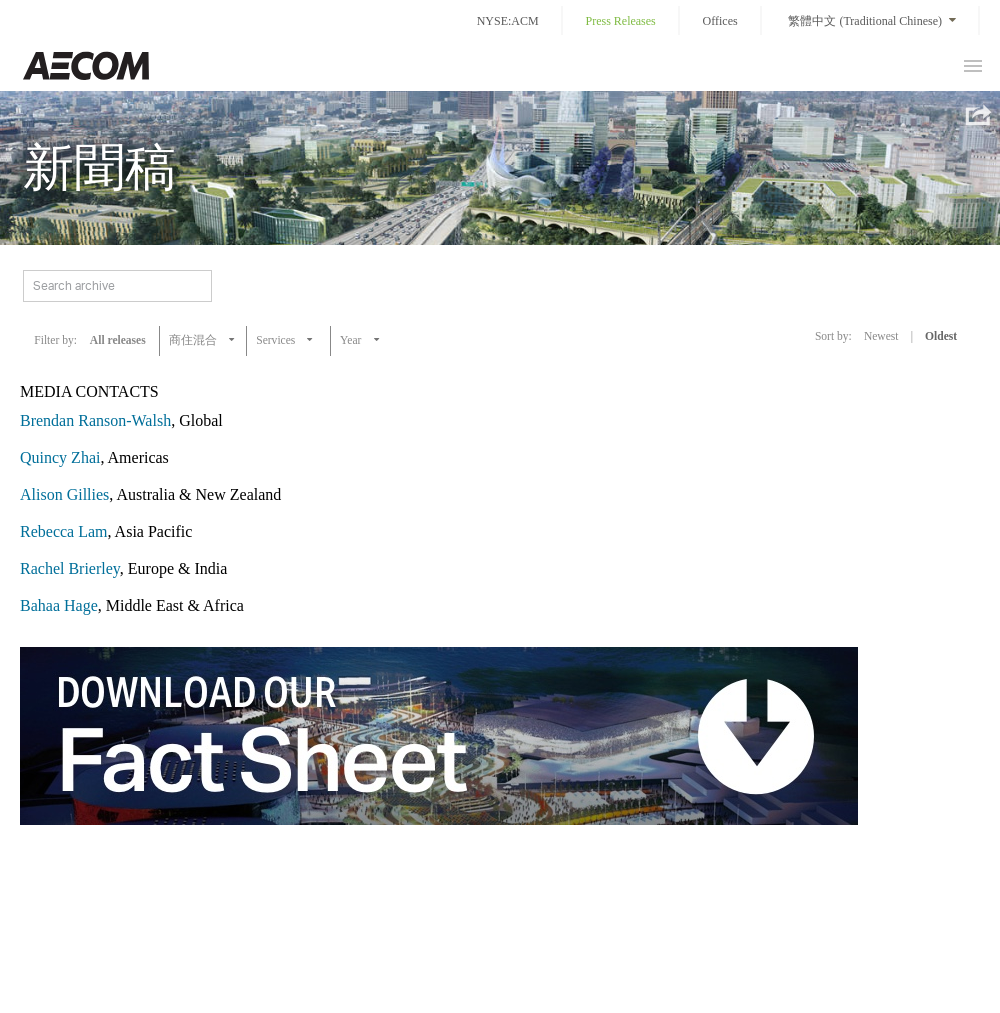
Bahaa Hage (59, 605)
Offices (720, 21)
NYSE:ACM (508, 21)
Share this (977, 115)
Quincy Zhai (60, 457)
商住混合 (193, 340)
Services (275, 340)
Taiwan (86, 65)
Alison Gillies (64, 494)
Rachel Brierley (70, 568)
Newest (881, 336)
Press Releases (620, 21)
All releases (118, 340)
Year (352, 340)
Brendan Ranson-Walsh (95, 420)
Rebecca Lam (64, 531)
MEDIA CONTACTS (89, 391)
